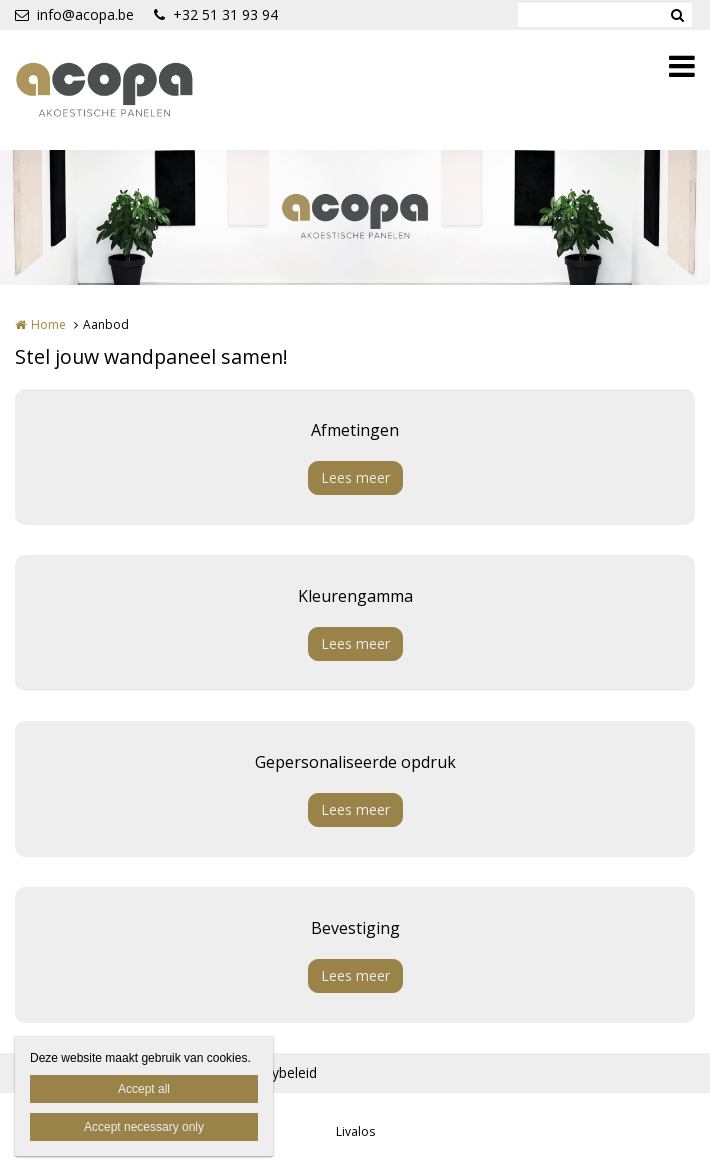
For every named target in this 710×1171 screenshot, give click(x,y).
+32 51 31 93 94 (216, 14)
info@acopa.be (74, 14)
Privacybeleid (275, 1072)
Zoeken (677, 15)
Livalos (355, 1131)
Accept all (144, 1089)
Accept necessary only (144, 1127)
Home (48, 324)
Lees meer (355, 477)
